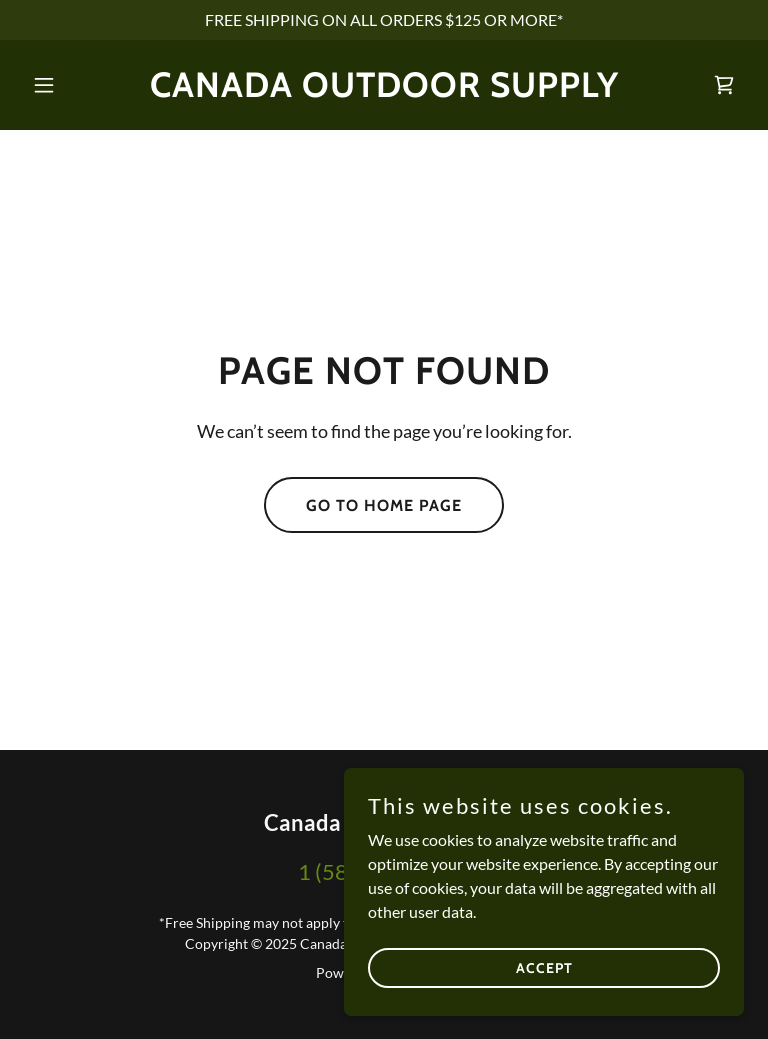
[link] (384, 90)
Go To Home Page (384, 505)
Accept (544, 967)
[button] (78, 85)
